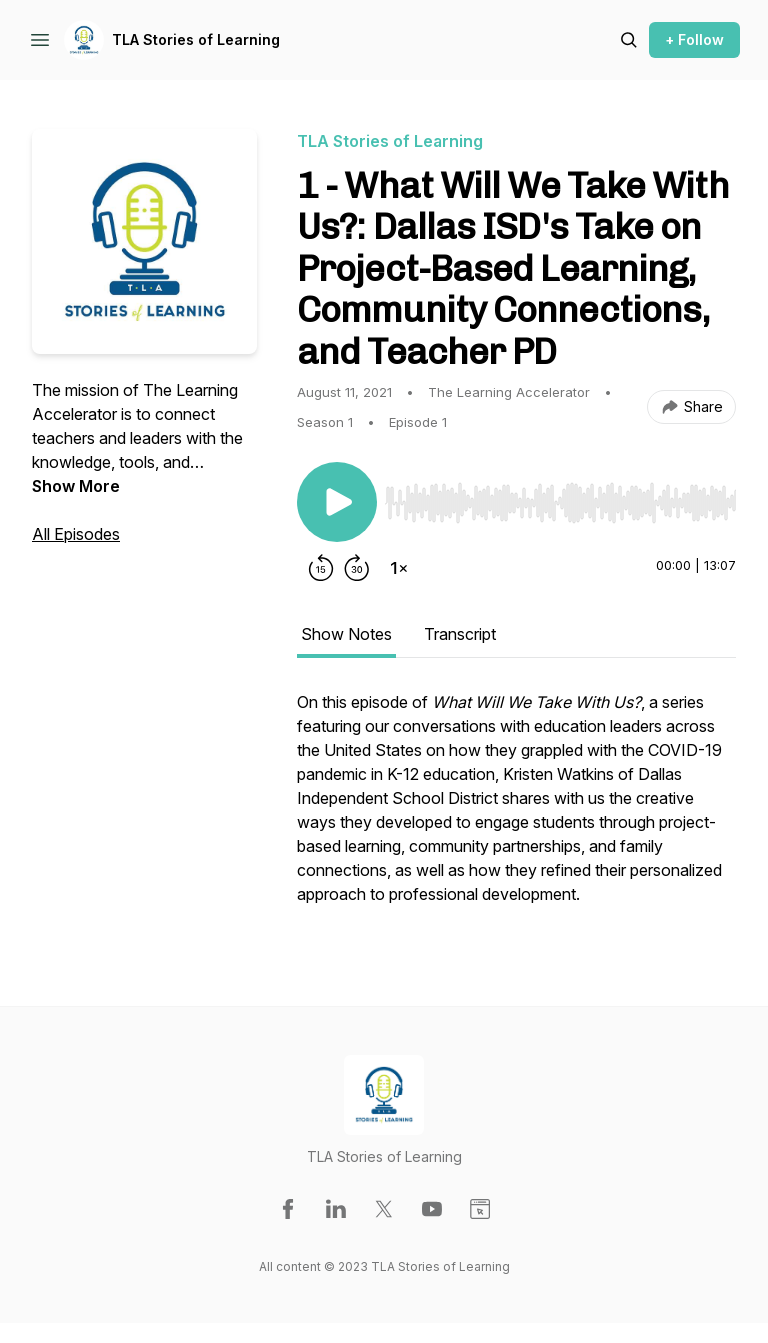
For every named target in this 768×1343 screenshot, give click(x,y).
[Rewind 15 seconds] (321, 568)
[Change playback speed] (399, 568)
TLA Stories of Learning (196, 39)
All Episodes (76, 534)
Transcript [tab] (460, 634)
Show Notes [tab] (346, 634)
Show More (76, 486)
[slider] (560, 503)
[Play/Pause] (337, 502)
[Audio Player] (560, 497)
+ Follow (694, 39)
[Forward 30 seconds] (357, 568)
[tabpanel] (516, 808)
